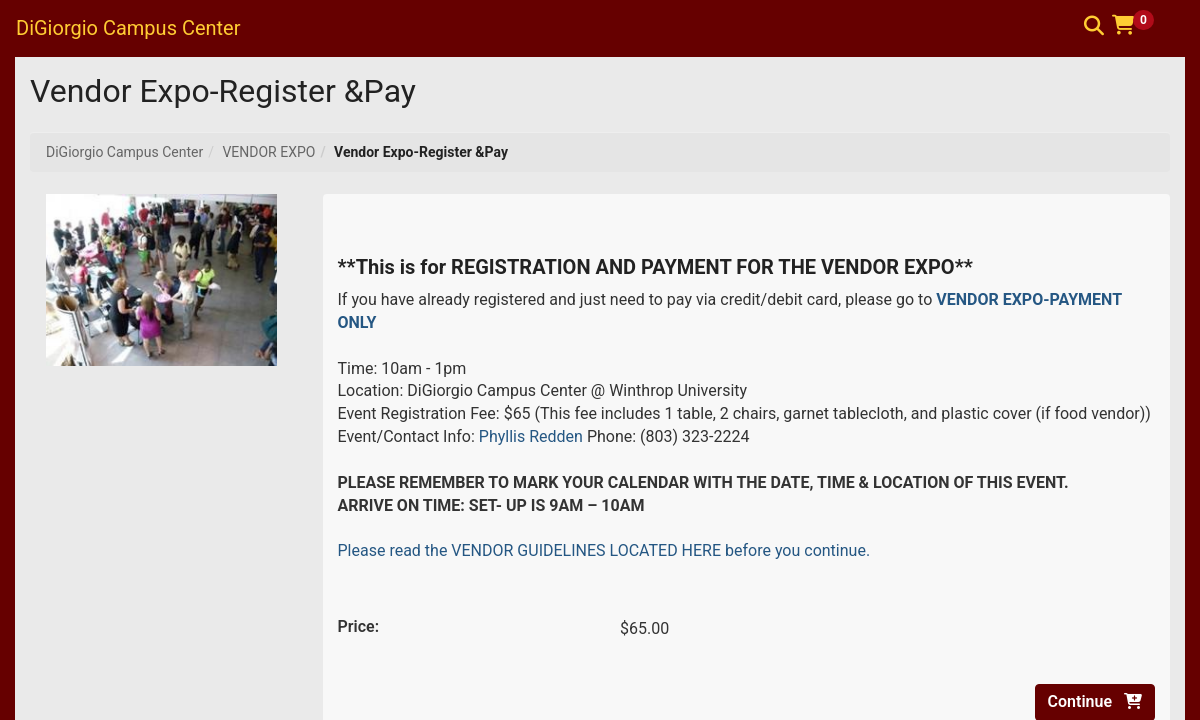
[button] (1140, 25)
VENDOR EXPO (268, 152)
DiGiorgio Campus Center (124, 152)
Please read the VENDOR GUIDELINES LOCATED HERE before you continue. (604, 550)
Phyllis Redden (531, 436)
